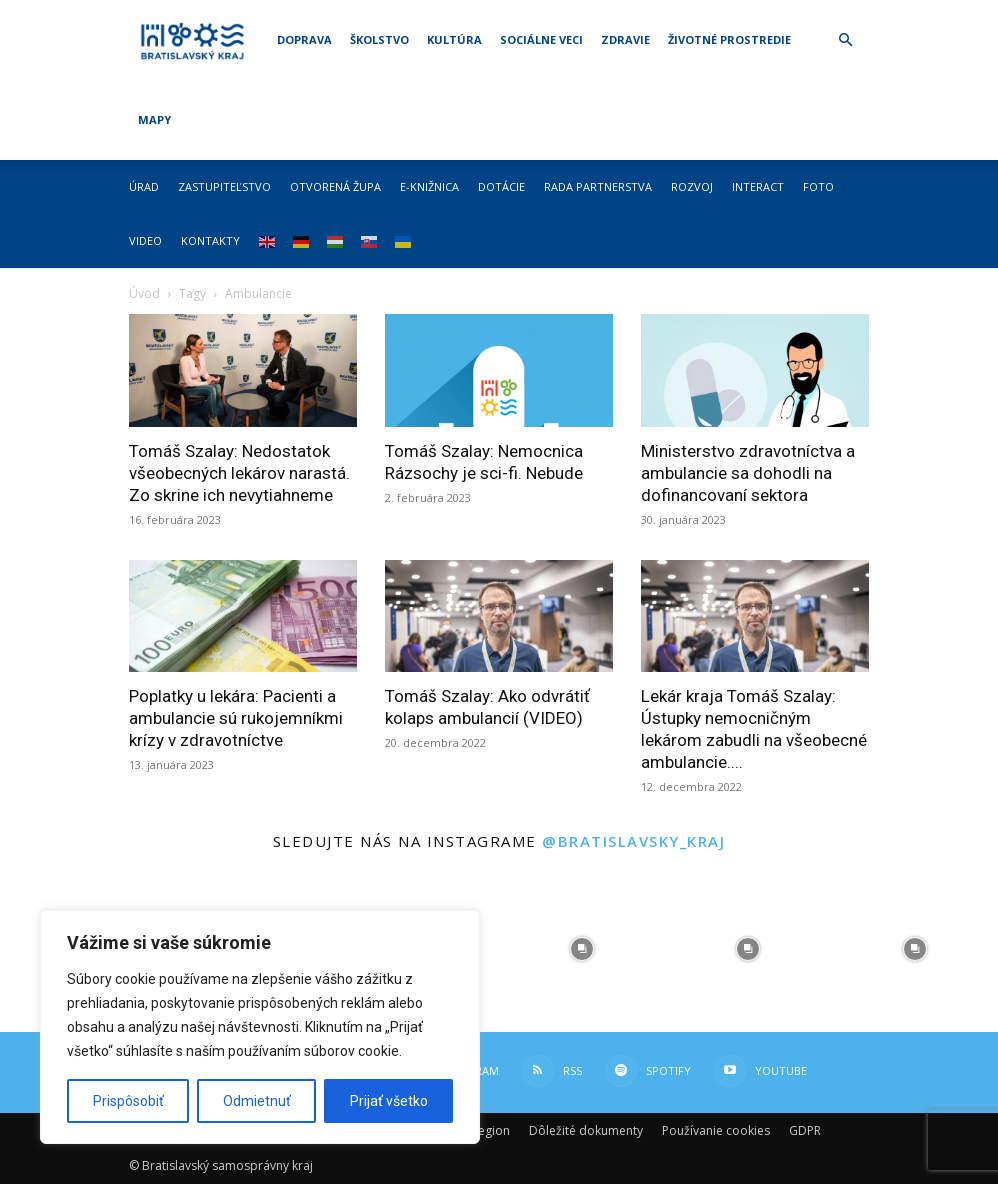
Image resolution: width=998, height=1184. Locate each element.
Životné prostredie (729, 39)
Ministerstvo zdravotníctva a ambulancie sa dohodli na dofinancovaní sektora (748, 473)
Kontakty (210, 240)
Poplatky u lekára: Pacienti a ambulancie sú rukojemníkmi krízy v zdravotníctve (236, 718)
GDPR (805, 1130)
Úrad (144, 186)
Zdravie (625, 39)
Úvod (144, 293)
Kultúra (454, 39)
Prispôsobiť (128, 1101)
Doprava (304, 39)
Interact (758, 186)
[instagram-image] (582, 949)
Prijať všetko (389, 1101)
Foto (818, 186)
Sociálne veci (541, 39)
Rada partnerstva (598, 186)
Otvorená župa (335, 186)
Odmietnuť (257, 1101)
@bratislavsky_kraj (633, 841)
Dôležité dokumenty (586, 1130)
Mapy (154, 119)
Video (145, 240)
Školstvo (379, 39)
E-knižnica (429, 186)
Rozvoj (692, 186)
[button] (845, 40)
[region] (260, 1027)
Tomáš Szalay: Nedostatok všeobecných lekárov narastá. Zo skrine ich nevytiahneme (239, 473)
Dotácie (501, 186)
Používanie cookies (716, 1130)
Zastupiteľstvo (224, 186)
